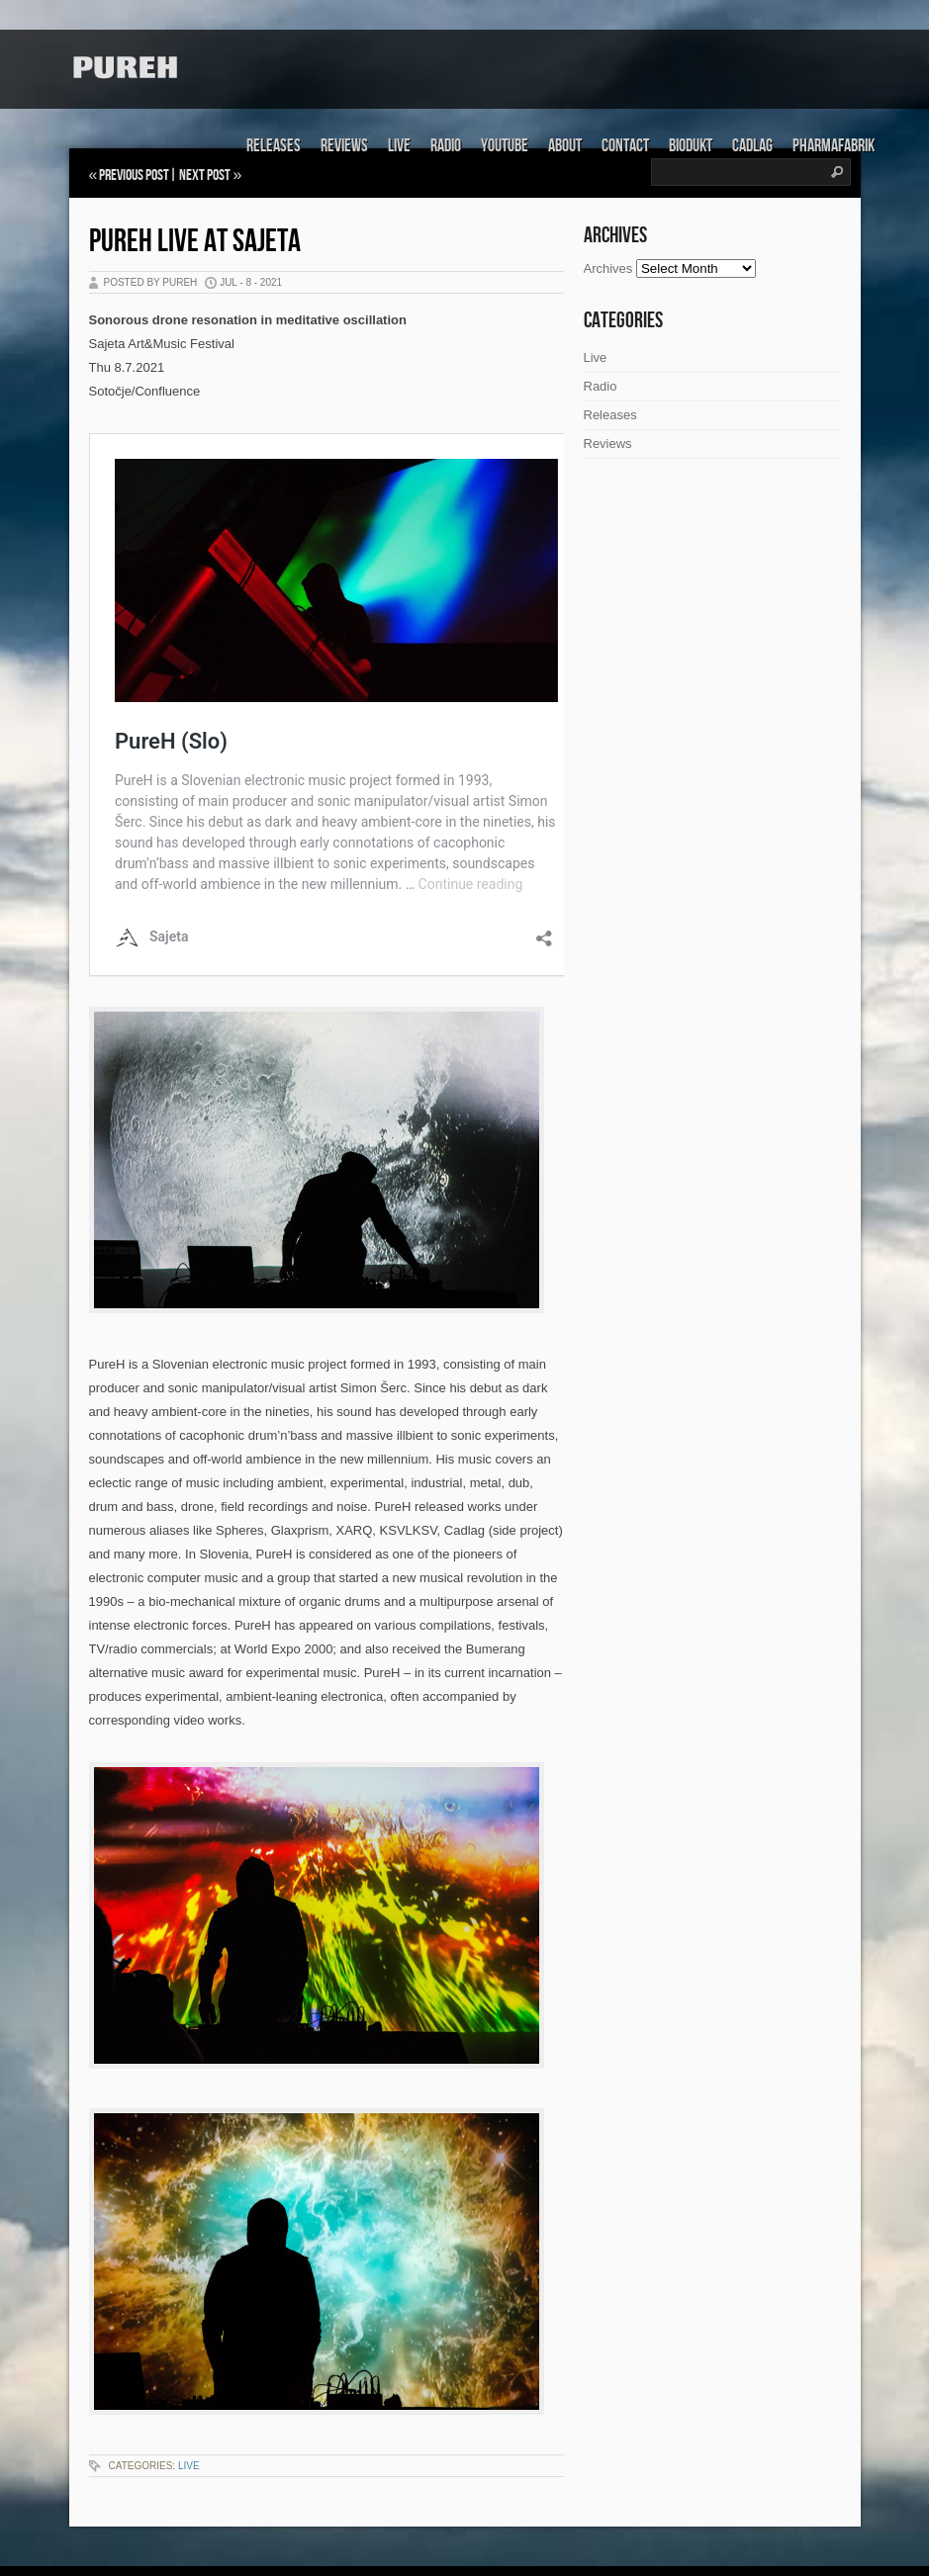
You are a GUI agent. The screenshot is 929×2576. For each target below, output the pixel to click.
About (565, 145)
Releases (273, 145)
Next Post (205, 175)
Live (399, 145)
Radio (445, 145)
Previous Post (134, 175)
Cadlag (752, 145)
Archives (608, 268)
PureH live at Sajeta (195, 241)
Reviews (344, 145)
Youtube (504, 145)
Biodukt (690, 145)
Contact (625, 145)
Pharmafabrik (833, 145)
